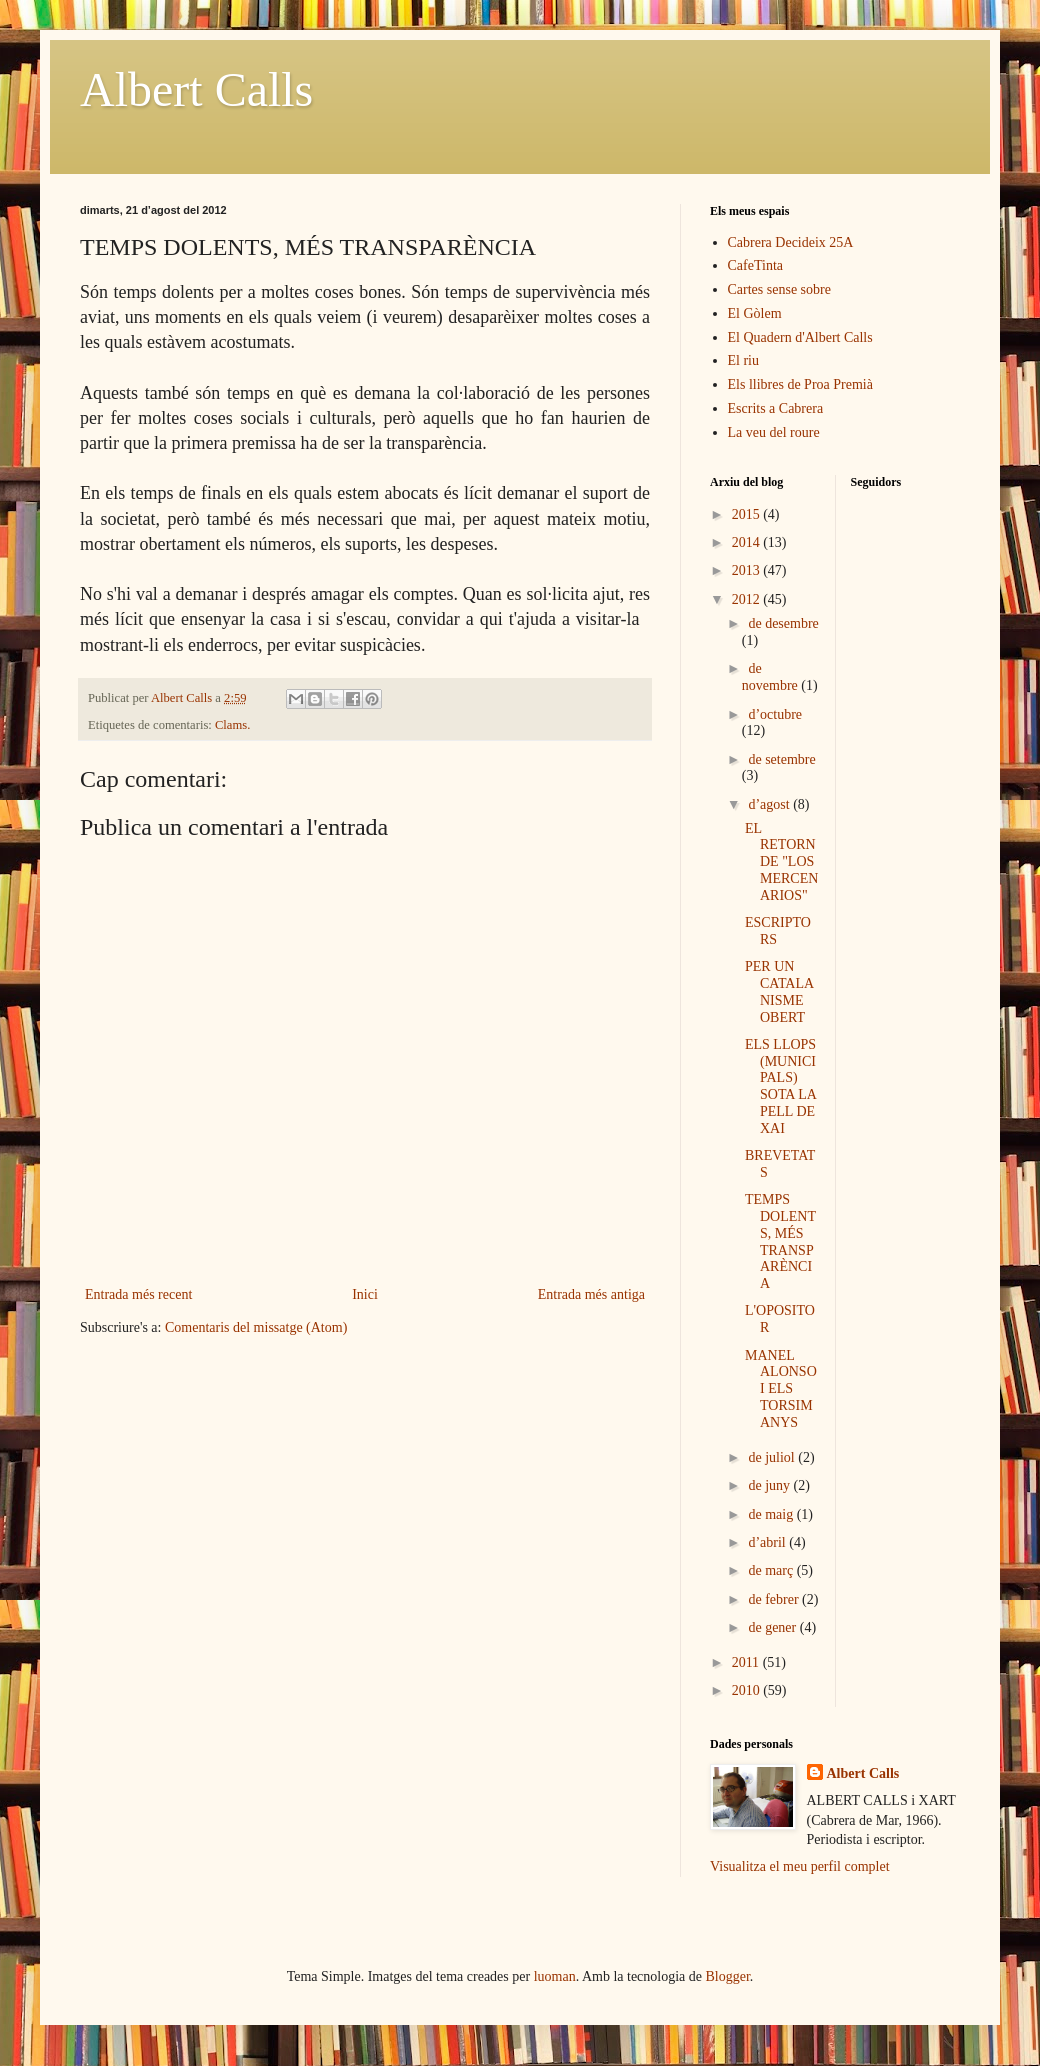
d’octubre (775, 714)
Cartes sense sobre (779, 289)
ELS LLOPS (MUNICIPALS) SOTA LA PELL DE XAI (780, 1086)
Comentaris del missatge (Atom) (256, 1327)
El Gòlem (755, 313)
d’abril (768, 1542)
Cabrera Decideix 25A (791, 242)
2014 (748, 542)
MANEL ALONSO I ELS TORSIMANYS (781, 1389)
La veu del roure (774, 432)
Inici (365, 1294)
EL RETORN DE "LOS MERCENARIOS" (781, 862)
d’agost (770, 804)
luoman (555, 1976)
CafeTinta (755, 265)
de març (772, 1570)
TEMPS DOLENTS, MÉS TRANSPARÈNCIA (780, 1241)
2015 (748, 514)
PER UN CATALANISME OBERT (779, 991)
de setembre (781, 759)
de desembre (783, 623)
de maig (772, 1514)
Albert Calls (196, 89)
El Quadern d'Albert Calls (800, 337)
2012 (748, 599)
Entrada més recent (138, 1294)
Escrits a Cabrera (776, 408)
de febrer (775, 1599)
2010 (748, 1690)
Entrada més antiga (591, 1294)
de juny (770, 1485)
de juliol (773, 1457)
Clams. (232, 725)
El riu (744, 360)
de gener (773, 1627)
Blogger (728, 1976)
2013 (748, 570)
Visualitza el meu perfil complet (800, 1866)
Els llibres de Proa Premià (800, 384)
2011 (747, 1662)
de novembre (771, 677)
